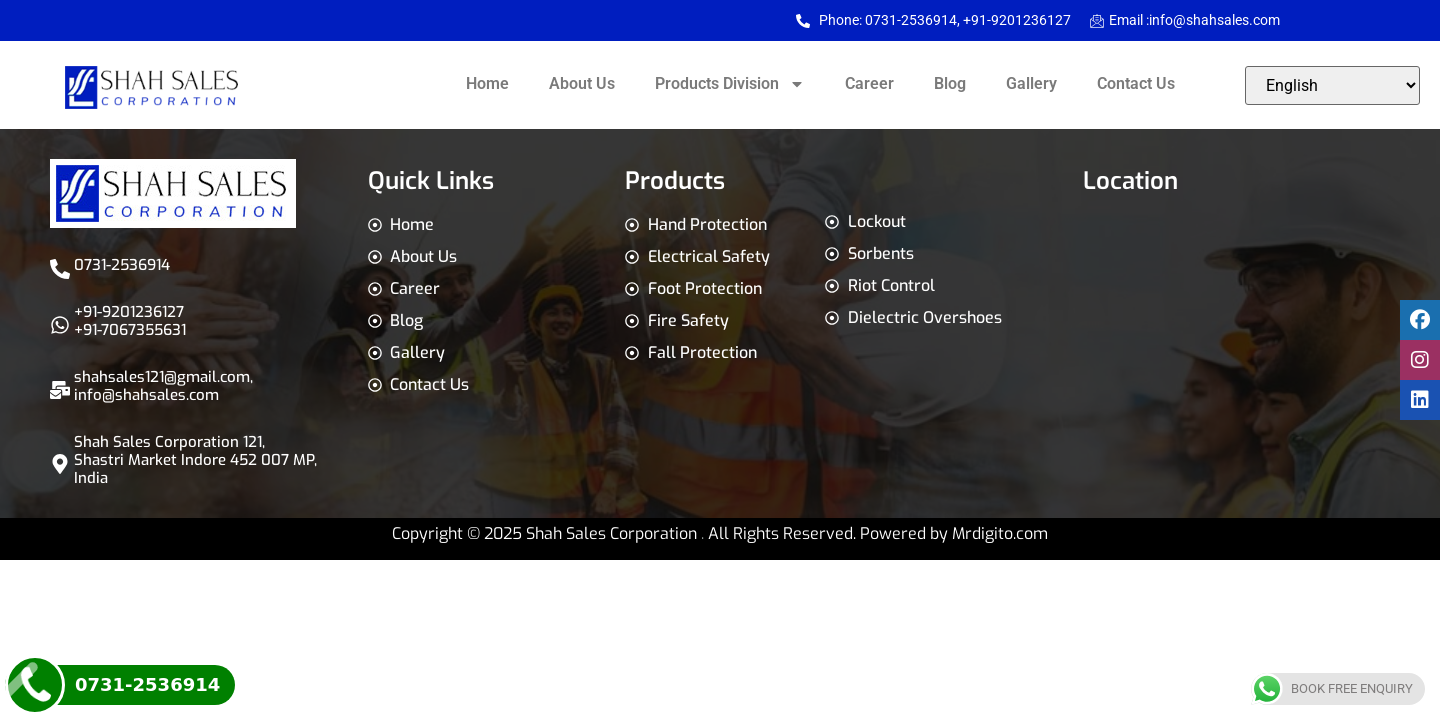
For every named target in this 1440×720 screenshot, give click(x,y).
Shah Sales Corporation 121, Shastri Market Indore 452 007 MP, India (195, 460)
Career (869, 83)
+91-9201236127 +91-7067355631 (130, 321)
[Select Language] (1332, 85)
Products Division (730, 84)
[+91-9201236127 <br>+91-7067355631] (60, 325)
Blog (950, 83)
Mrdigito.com (1000, 533)
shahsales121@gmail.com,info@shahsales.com (163, 386)
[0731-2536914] (60, 269)
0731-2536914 (122, 265)
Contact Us (1136, 83)
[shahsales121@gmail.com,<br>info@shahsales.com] (60, 390)
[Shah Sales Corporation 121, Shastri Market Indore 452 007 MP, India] (60, 464)
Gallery (1031, 83)
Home (487, 83)
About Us (582, 83)
